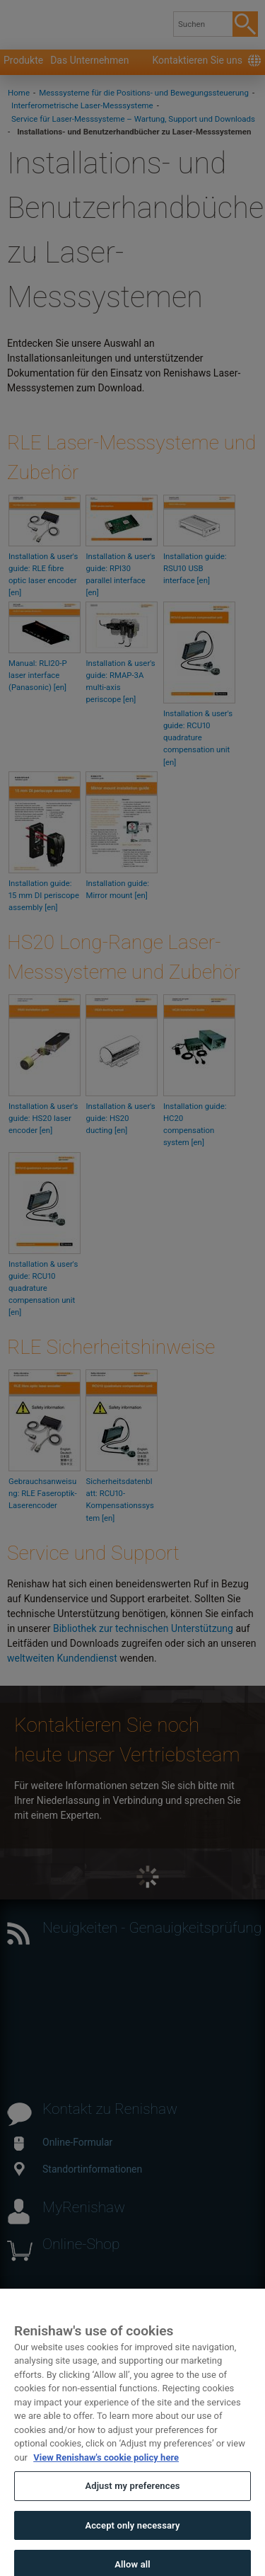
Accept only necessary (132, 2544)
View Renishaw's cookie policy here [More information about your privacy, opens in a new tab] (106, 2476)
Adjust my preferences (132, 2505)
